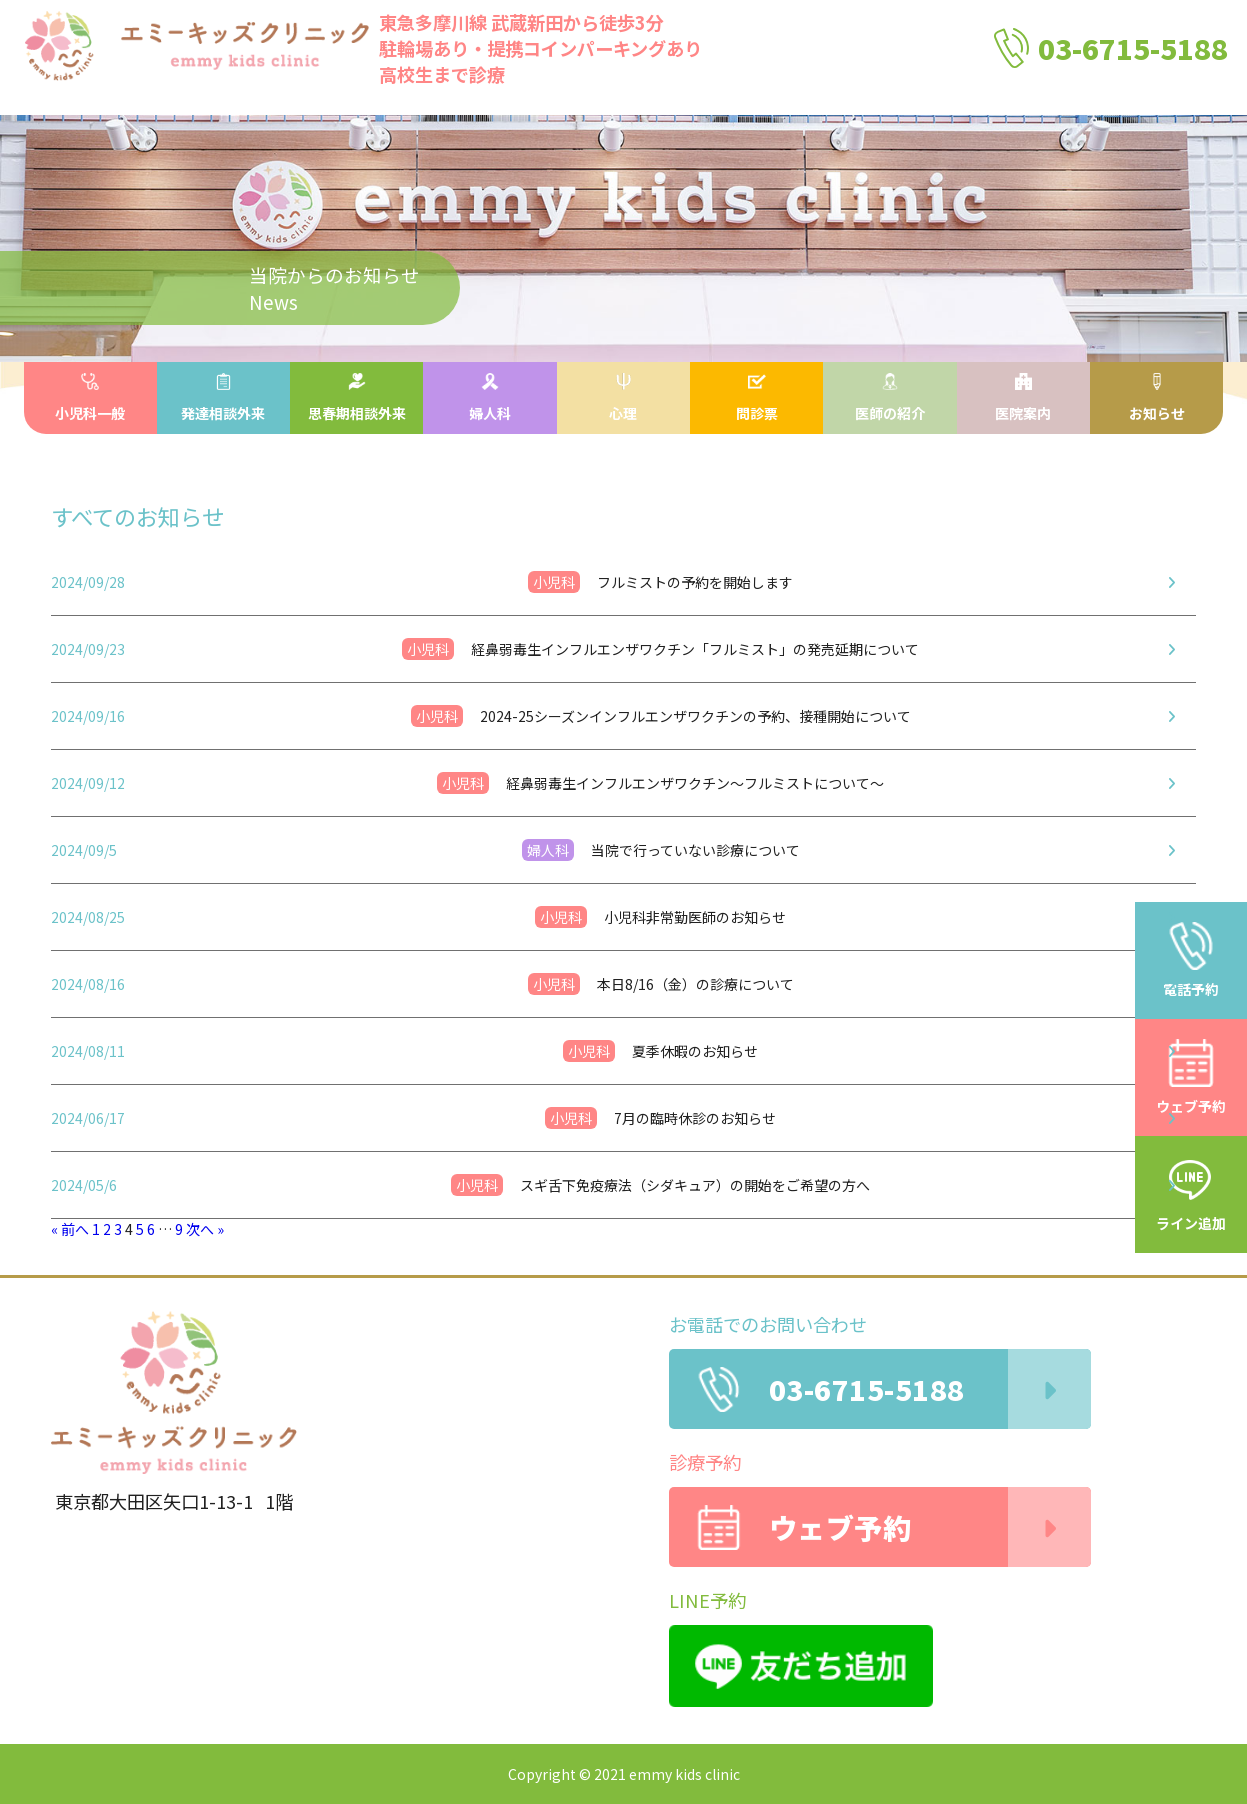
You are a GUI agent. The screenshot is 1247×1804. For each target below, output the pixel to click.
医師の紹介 (890, 398)
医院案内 (1023, 398)
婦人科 (490, 398)
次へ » (205, 1229)
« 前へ (70, 1229)
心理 (623, 398)
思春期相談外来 (357, 398)
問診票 (757, 398)
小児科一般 (90, 398)
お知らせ (1157, 398)
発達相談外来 (223, 398)
